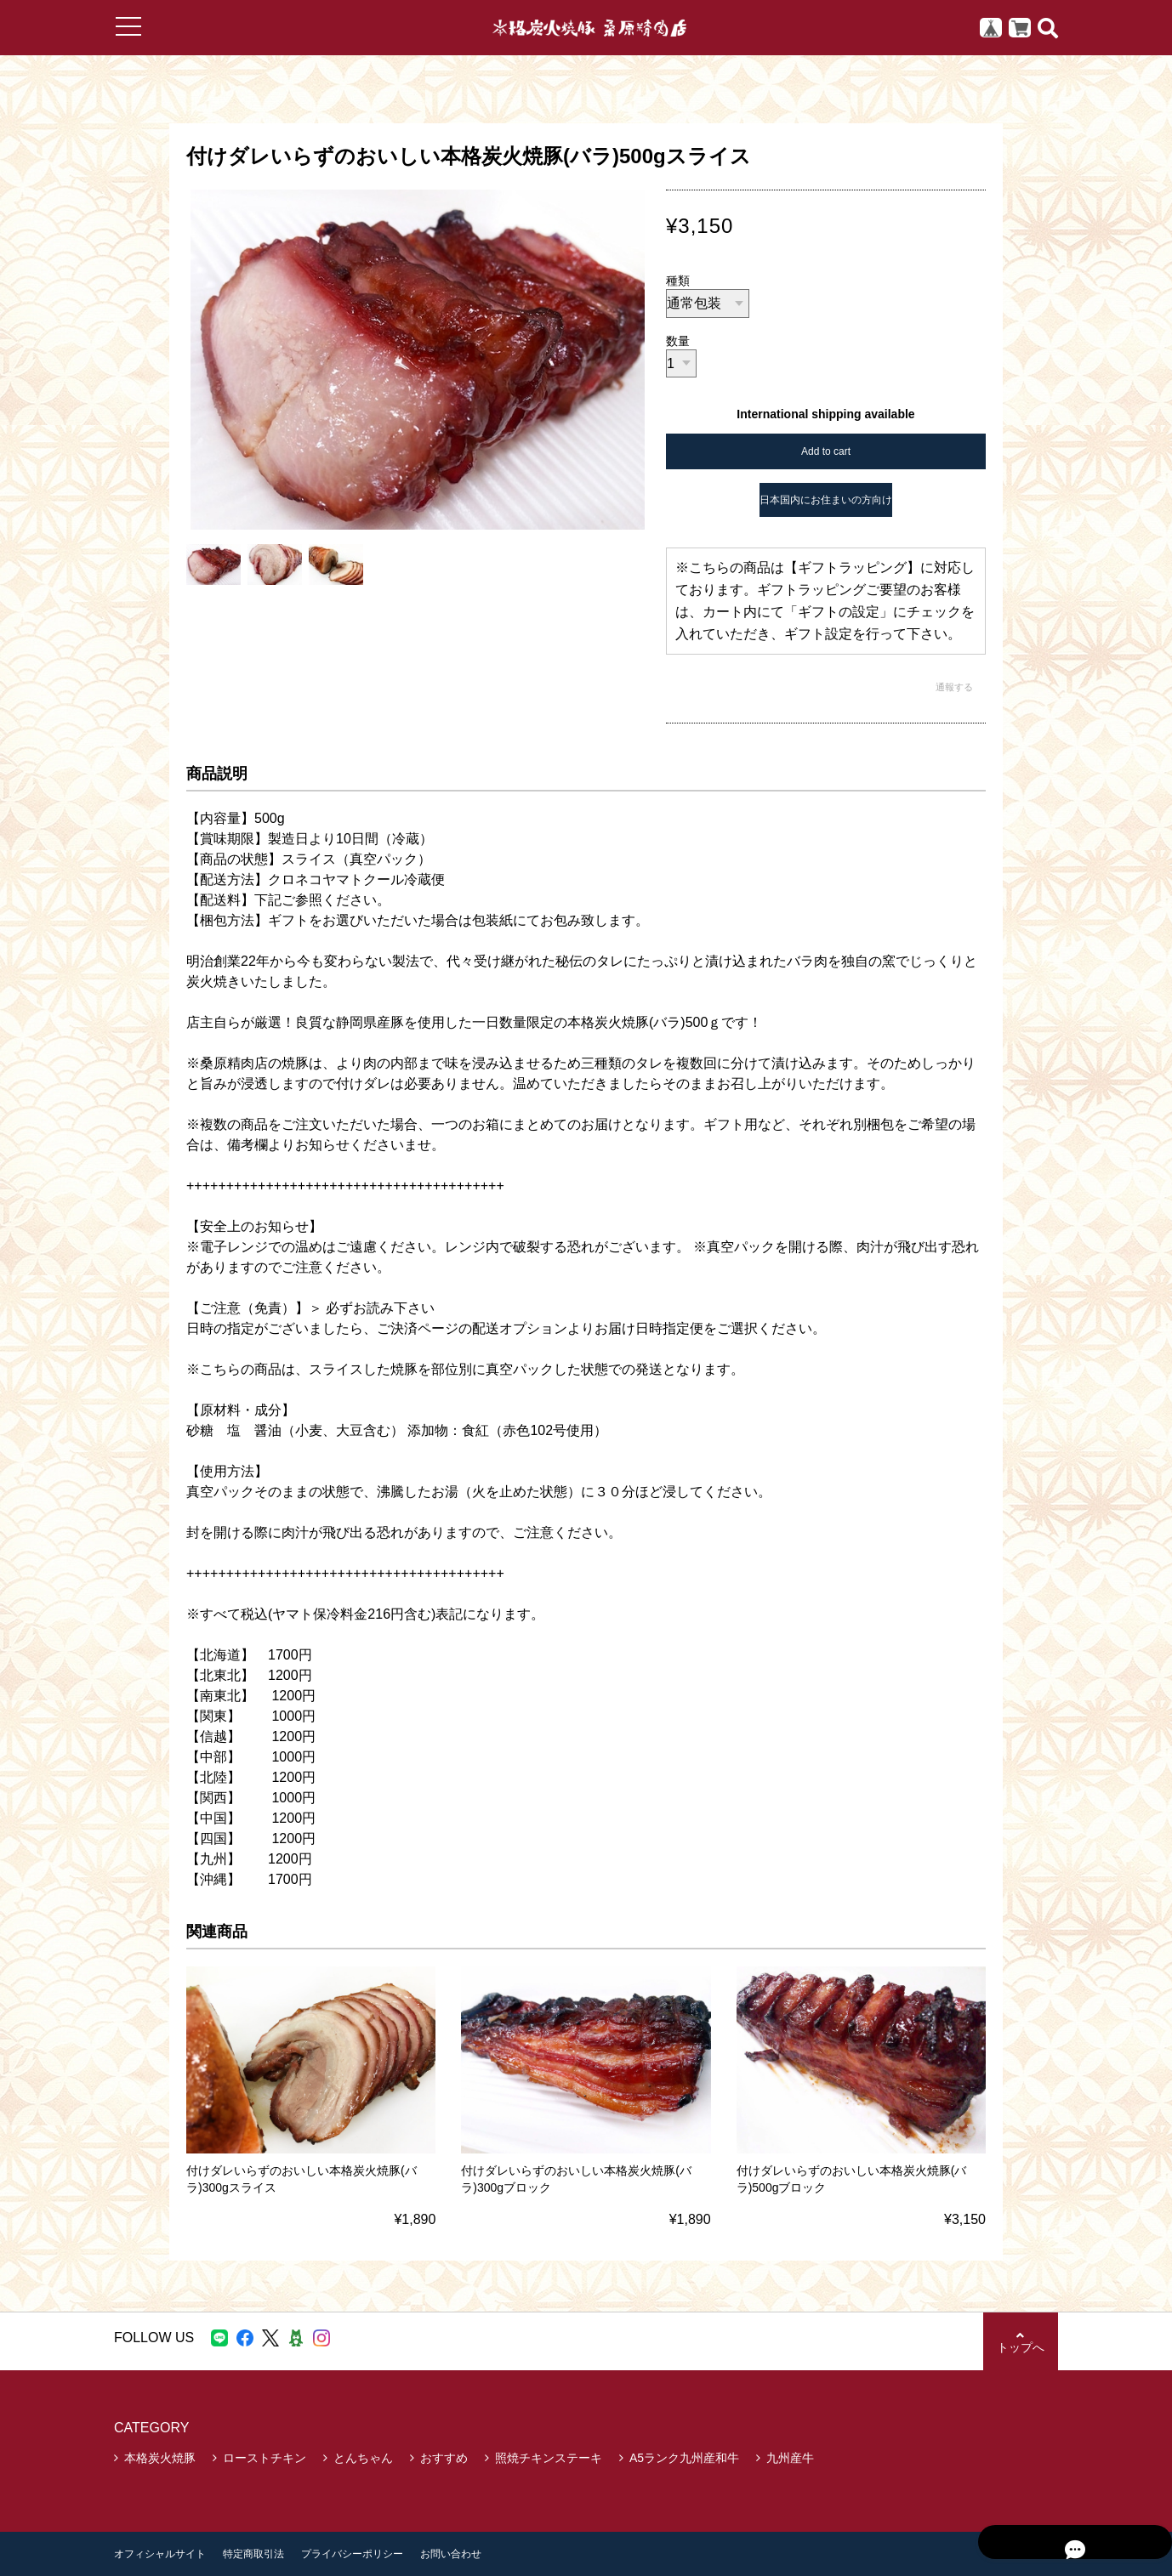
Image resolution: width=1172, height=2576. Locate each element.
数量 (678, 341)
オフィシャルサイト (160, 2554)
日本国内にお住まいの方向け (826, 500)
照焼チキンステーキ (548, 2458)
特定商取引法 (253, 2554)
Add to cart (826, 451)
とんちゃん (363, 2458)
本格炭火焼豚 (160, 2458)
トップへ (1020, 2341)
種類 (678, 281)
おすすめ (444, 2458)
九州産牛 (790, 2458)
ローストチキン (264, 2458)
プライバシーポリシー (352, 2554)
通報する (954, 687)
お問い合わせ (450, 2554)
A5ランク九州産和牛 (684, 2458)
